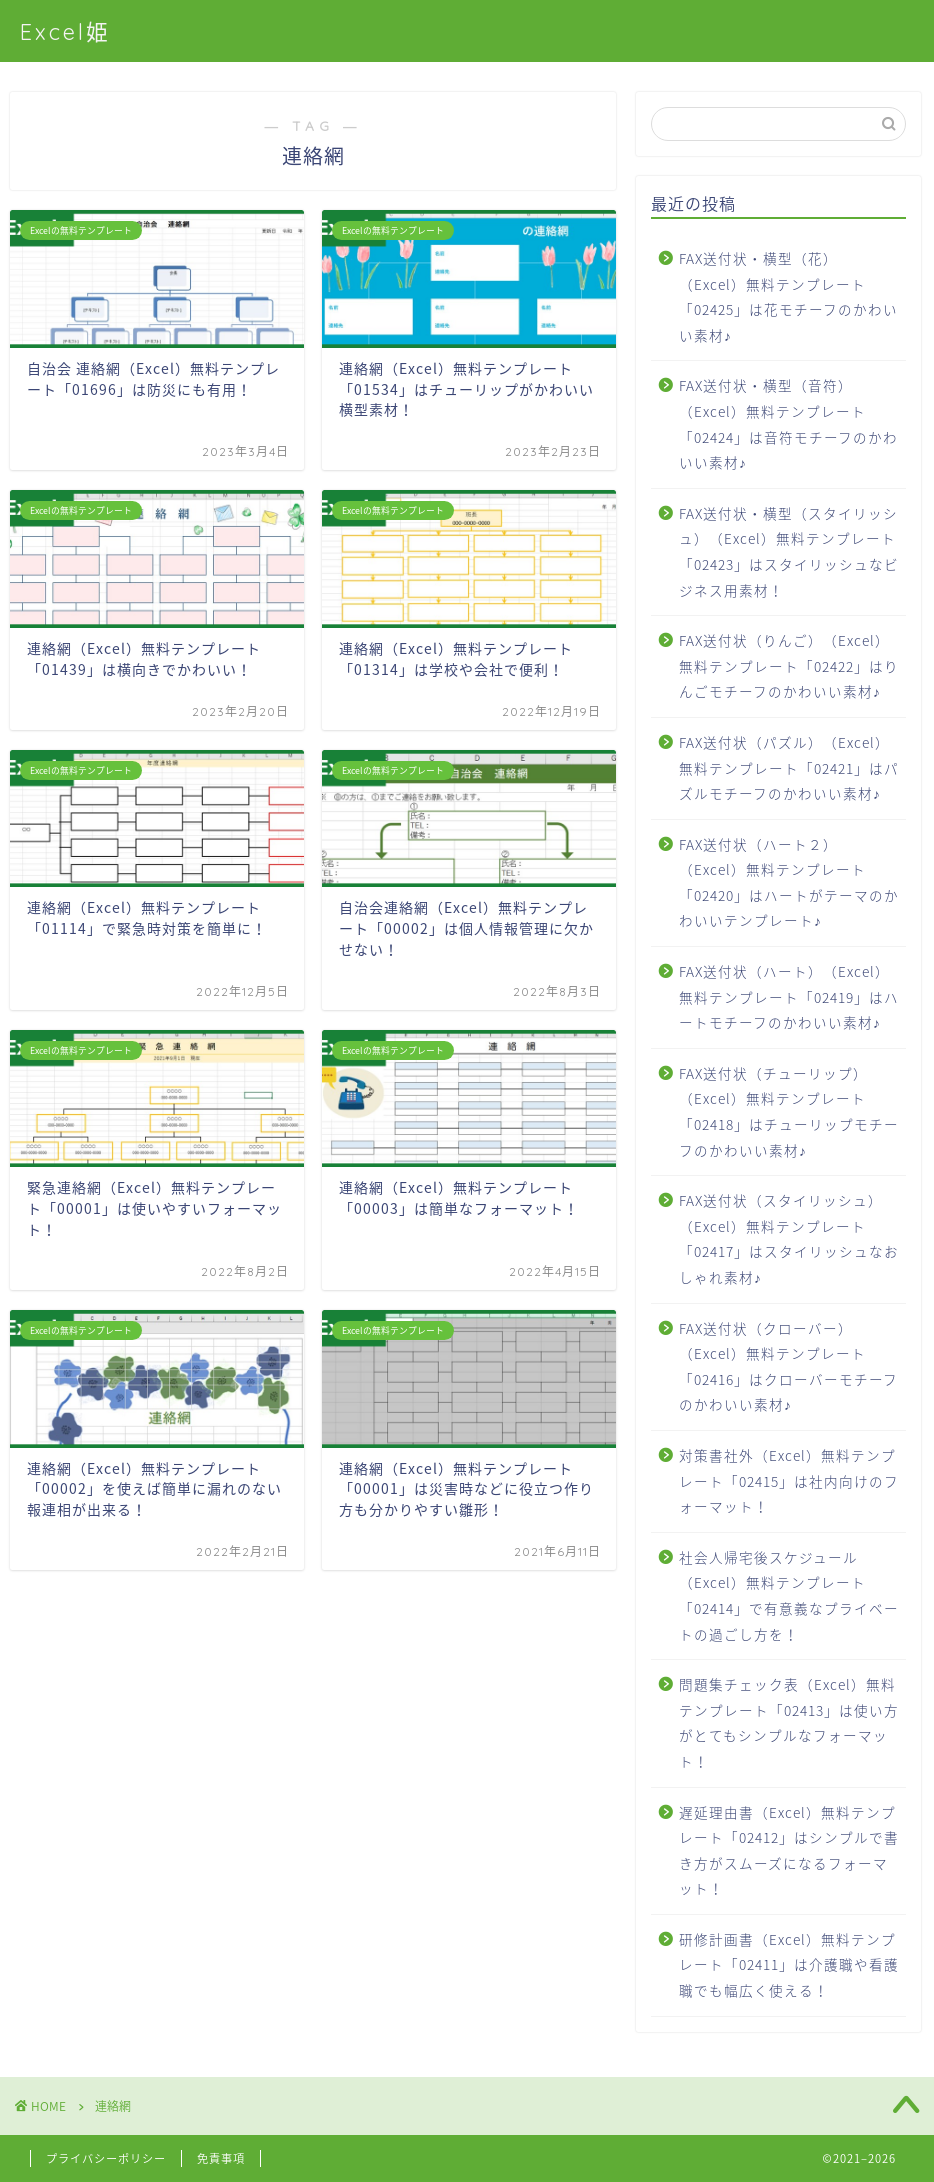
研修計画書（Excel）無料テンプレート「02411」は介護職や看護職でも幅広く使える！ (789, 1964)
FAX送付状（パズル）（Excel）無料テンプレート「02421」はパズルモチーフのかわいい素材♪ (789, 767)
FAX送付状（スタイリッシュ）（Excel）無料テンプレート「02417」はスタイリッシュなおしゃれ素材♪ (789, 1238)
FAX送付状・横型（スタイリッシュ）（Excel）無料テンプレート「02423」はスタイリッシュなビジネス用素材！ (789, 551)
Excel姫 (65, 31)
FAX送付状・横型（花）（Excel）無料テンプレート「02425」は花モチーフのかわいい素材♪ (788, 296)
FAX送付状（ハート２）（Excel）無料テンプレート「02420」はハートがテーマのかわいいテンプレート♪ (789, 882)
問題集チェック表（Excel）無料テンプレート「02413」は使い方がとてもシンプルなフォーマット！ (789, 1722)
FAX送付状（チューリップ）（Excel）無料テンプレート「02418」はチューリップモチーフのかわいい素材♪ (789, 1111)
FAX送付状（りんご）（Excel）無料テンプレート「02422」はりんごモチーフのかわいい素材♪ (789, 665)
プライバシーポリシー (106, 2158)
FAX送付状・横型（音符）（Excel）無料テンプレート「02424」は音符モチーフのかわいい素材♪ (788, 423)
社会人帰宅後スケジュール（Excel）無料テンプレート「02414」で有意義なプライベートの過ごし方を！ (789, 1595)
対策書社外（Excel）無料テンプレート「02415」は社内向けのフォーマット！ (789, 1480)
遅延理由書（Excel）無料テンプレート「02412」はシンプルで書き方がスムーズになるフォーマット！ (789, 1850)
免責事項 (221, 2158)
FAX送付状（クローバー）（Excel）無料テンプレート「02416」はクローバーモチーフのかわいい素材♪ (788, 1366)
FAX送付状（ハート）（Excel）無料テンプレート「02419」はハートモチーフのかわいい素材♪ (789, 996)
